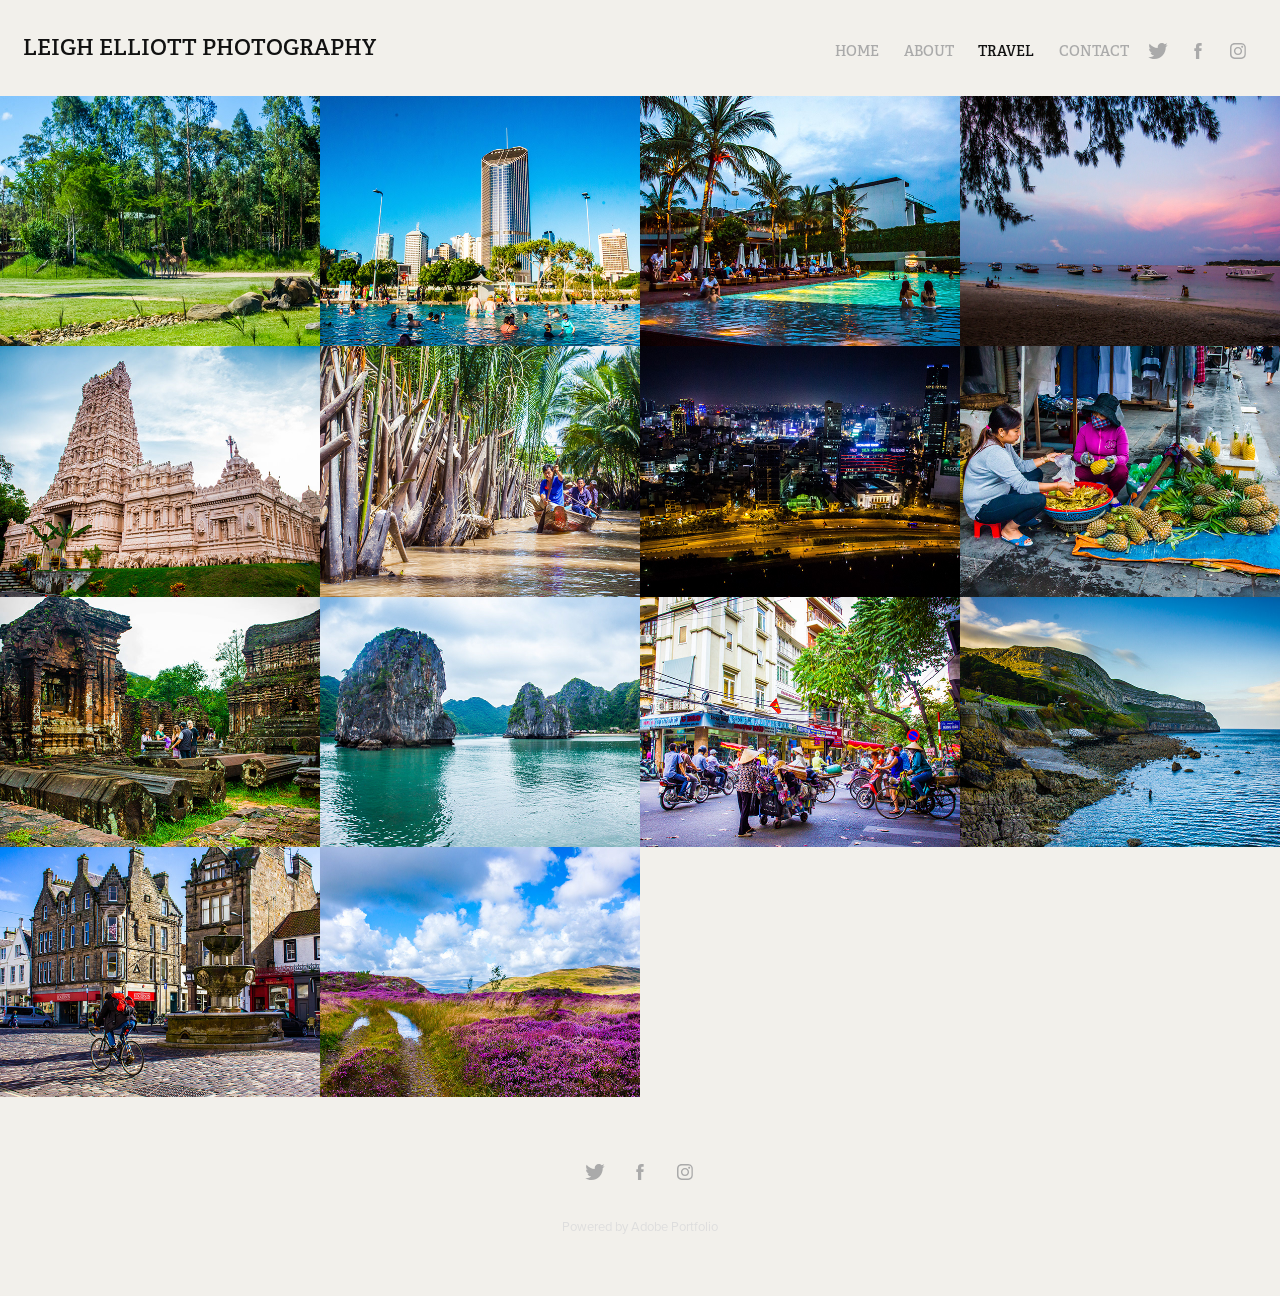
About (929, 51)
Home (857, 51)
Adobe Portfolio (674, 1226)
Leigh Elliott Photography (199, 47)
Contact (1094, 51)
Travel (1006, 51)
